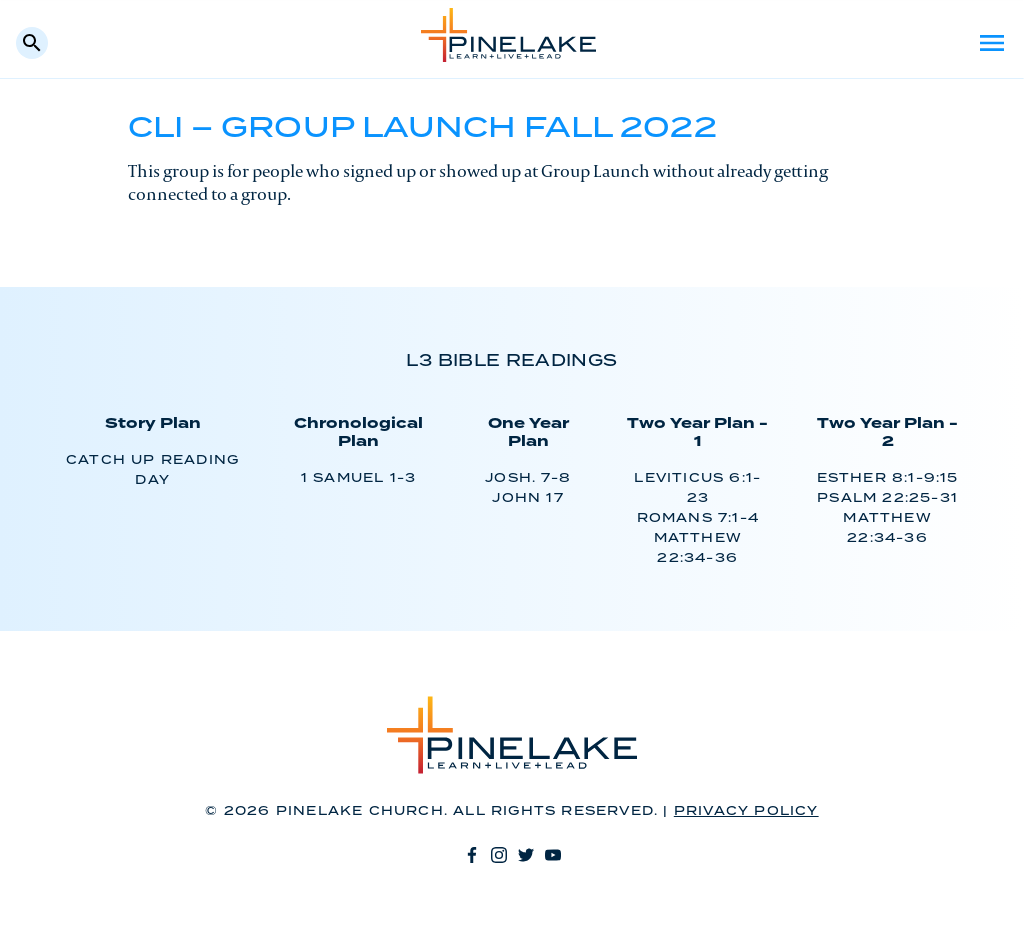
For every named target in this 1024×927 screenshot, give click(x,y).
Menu (992, 43)
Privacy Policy (746, 811)
